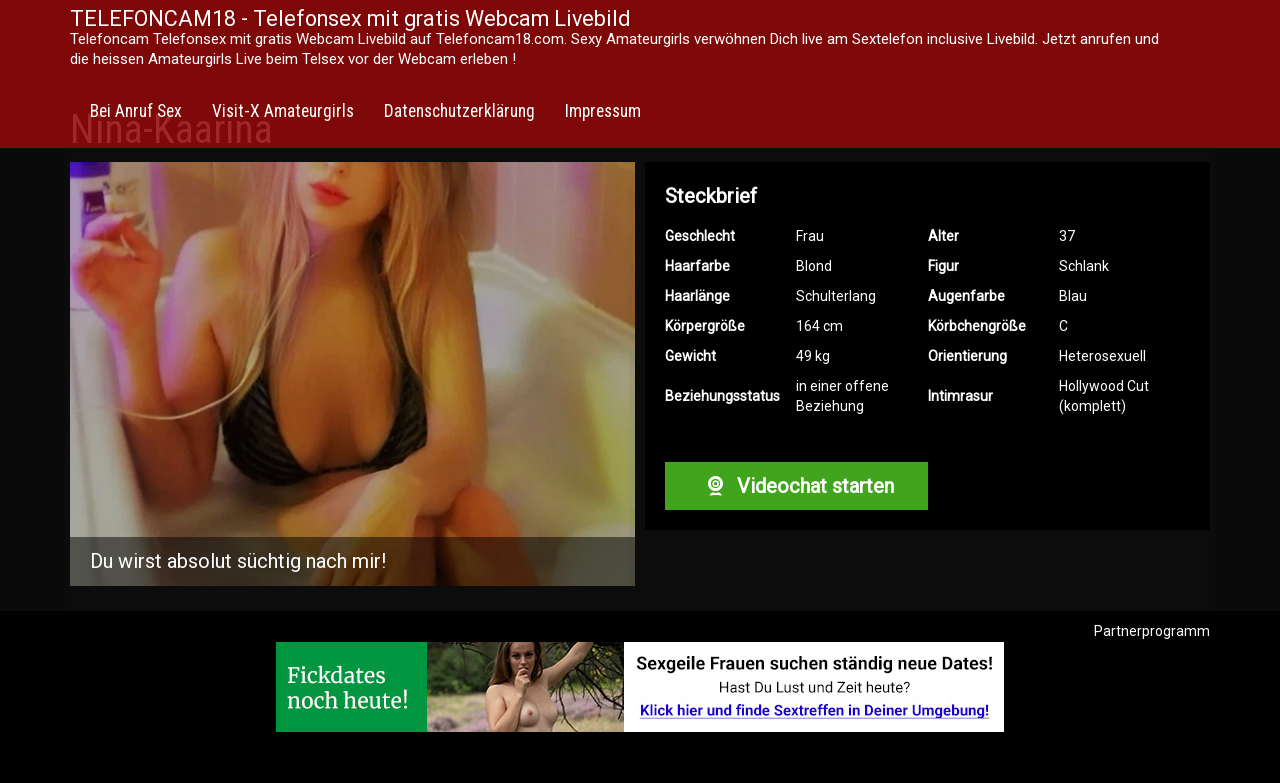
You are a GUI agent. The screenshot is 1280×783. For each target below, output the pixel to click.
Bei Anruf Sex (136, 111)
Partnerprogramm (1152, 631)
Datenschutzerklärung (459, 111)
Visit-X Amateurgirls (283, 111)
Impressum (603, 111)
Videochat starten (796, 486)
